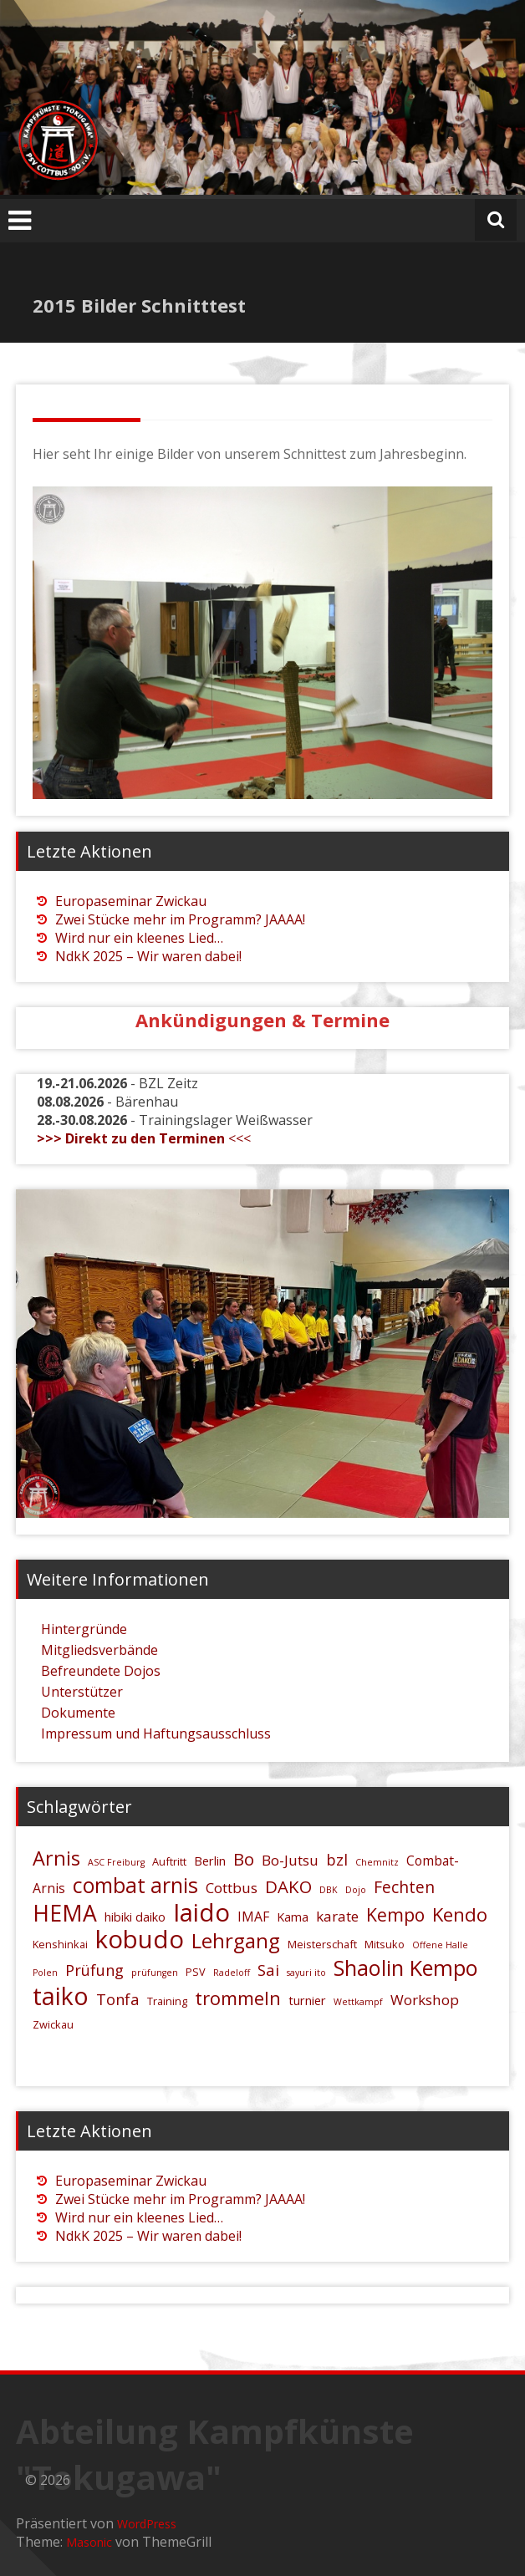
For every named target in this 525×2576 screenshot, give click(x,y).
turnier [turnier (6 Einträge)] (307, 2000)
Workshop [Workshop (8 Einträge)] (424, 1999)
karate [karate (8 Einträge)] (337, 1916)
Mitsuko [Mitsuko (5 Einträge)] (384, 1944)
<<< (144, 1138)
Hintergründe (84, 1629)
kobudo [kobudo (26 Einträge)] (139, 1939)
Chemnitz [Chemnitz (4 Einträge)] (377, 1862)
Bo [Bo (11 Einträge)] (243, 1859)
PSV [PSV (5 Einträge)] (196, 1971)
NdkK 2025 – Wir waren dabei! (148, 956)
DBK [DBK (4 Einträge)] (328, 1890)
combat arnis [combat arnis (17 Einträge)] (135, 1885)
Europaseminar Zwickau (130, 901)
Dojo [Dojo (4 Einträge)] (355, 1890)
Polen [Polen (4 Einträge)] (45, 1972)
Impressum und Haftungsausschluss (156, 1733)
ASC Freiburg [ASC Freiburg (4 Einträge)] (116, 1862)
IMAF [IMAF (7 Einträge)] (253, 1916)
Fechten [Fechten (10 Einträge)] (404, 1887)
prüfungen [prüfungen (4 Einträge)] (154, 1972)
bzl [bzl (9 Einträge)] (337, 1859)
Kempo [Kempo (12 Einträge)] (395, 1914)
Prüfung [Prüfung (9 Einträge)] (94, 1969)
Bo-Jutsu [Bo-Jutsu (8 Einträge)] (290, 1860)
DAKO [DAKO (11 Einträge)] (288, 1886)
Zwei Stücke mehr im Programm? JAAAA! (180, 919)
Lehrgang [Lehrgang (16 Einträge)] (235, 1940)
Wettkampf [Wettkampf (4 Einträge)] (358, 2002)
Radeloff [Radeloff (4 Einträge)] (231, 1972)
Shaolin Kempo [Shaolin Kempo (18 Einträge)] (406, 1967)
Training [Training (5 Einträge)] (167, 2000)
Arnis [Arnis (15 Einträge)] (56, 1858)
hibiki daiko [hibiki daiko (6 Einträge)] (135, 1917)
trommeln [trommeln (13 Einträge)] (238, 1997)
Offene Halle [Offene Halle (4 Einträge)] (440, 1945)
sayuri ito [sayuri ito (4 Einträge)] (306, 1972)
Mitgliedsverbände (99, 1650)
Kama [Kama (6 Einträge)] (292, 1917)
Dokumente (78, 1712)
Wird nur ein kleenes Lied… (139, 938)
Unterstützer (82, 1692)
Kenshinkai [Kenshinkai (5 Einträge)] (60, 1944)
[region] (262, 642)
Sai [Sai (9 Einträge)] (268, 1969)
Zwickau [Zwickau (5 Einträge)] (53, 2024)
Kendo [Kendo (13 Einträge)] (459, 1914)
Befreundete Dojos (101, 1671)
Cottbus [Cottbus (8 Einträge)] (231, 1887)
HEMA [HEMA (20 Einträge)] (65, 1913)
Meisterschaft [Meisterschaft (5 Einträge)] (322, 1944)
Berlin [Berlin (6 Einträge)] (210, 1861)
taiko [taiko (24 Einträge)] (61, 1995)
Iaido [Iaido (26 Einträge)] (201, 1912)
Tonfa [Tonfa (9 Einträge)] (118, 1998)
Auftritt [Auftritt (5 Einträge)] (169, 1861)
